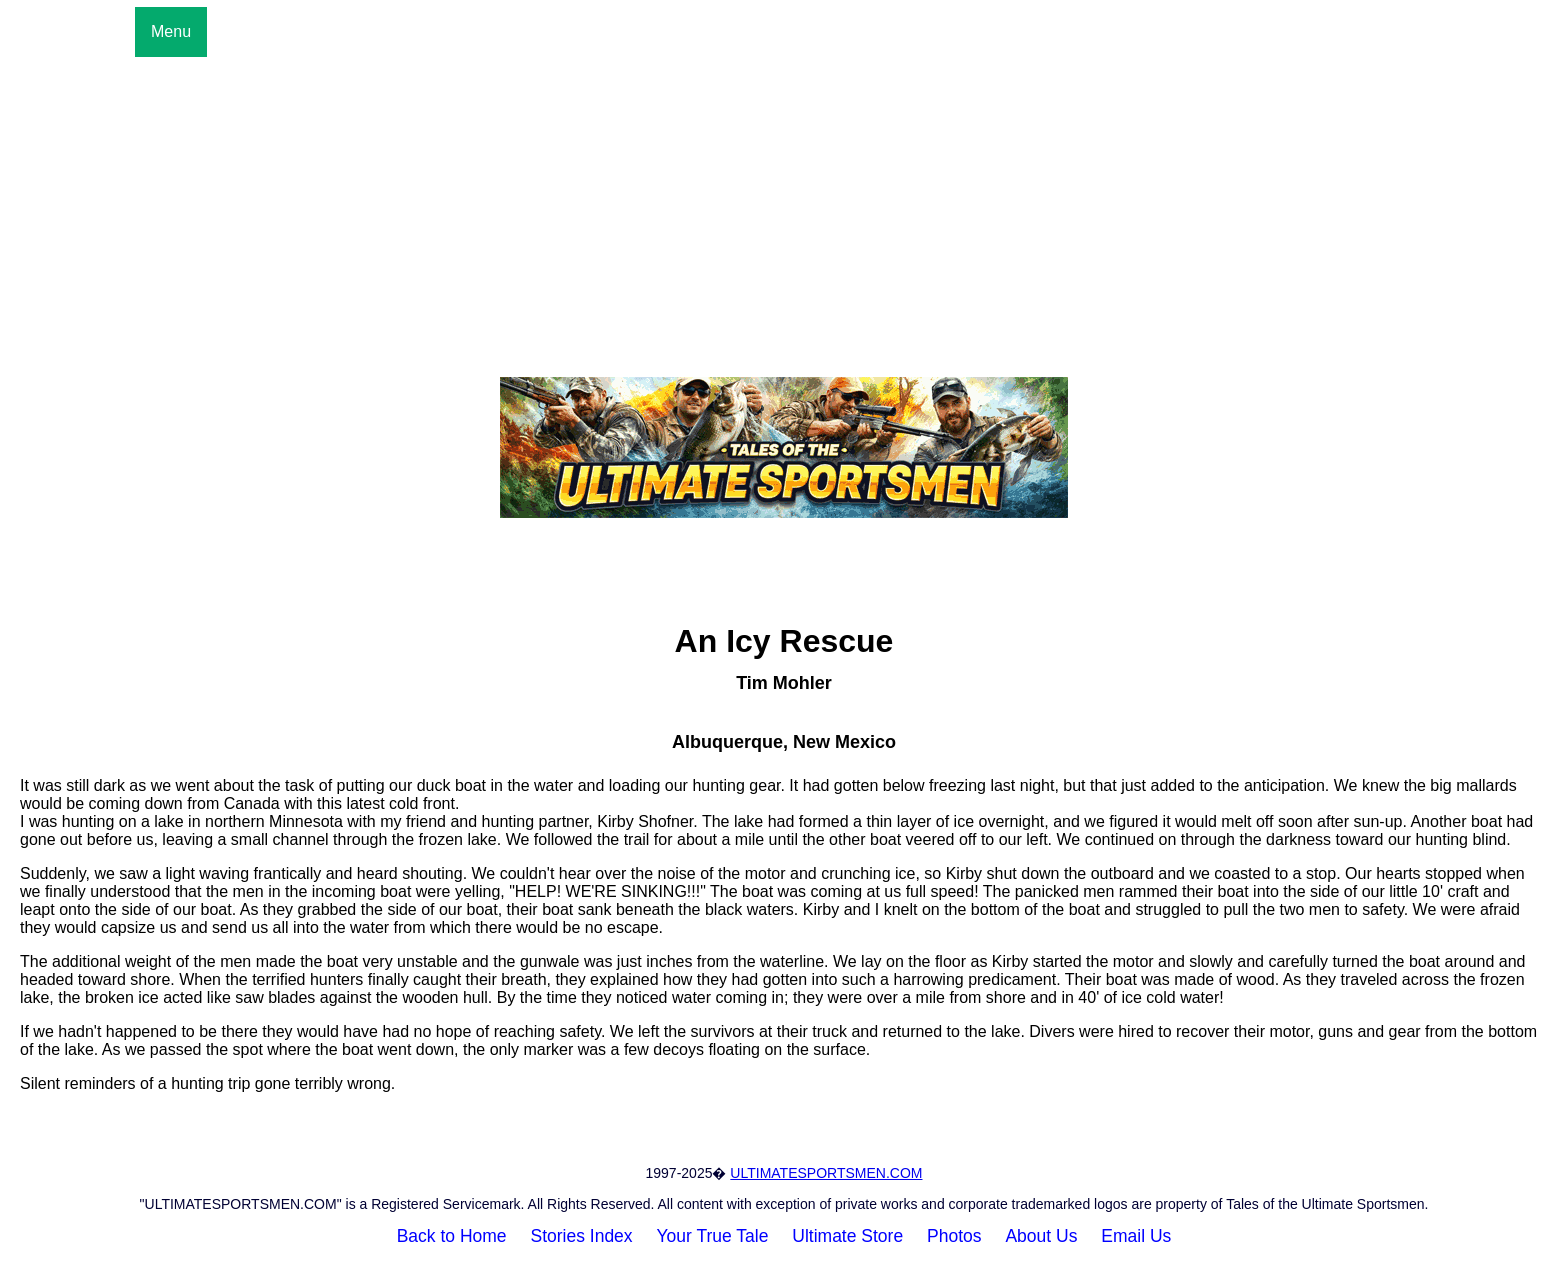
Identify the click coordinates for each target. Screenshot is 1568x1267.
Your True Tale (713, 1236)
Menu (171, 31)
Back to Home (452, 1236)
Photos (954, 1236)
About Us (1041, 1236)
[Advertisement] (784, 207)
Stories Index (581, 1236)
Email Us (1136, 1236)
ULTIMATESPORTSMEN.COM (826, 1173)
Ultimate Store (847, 1236)
